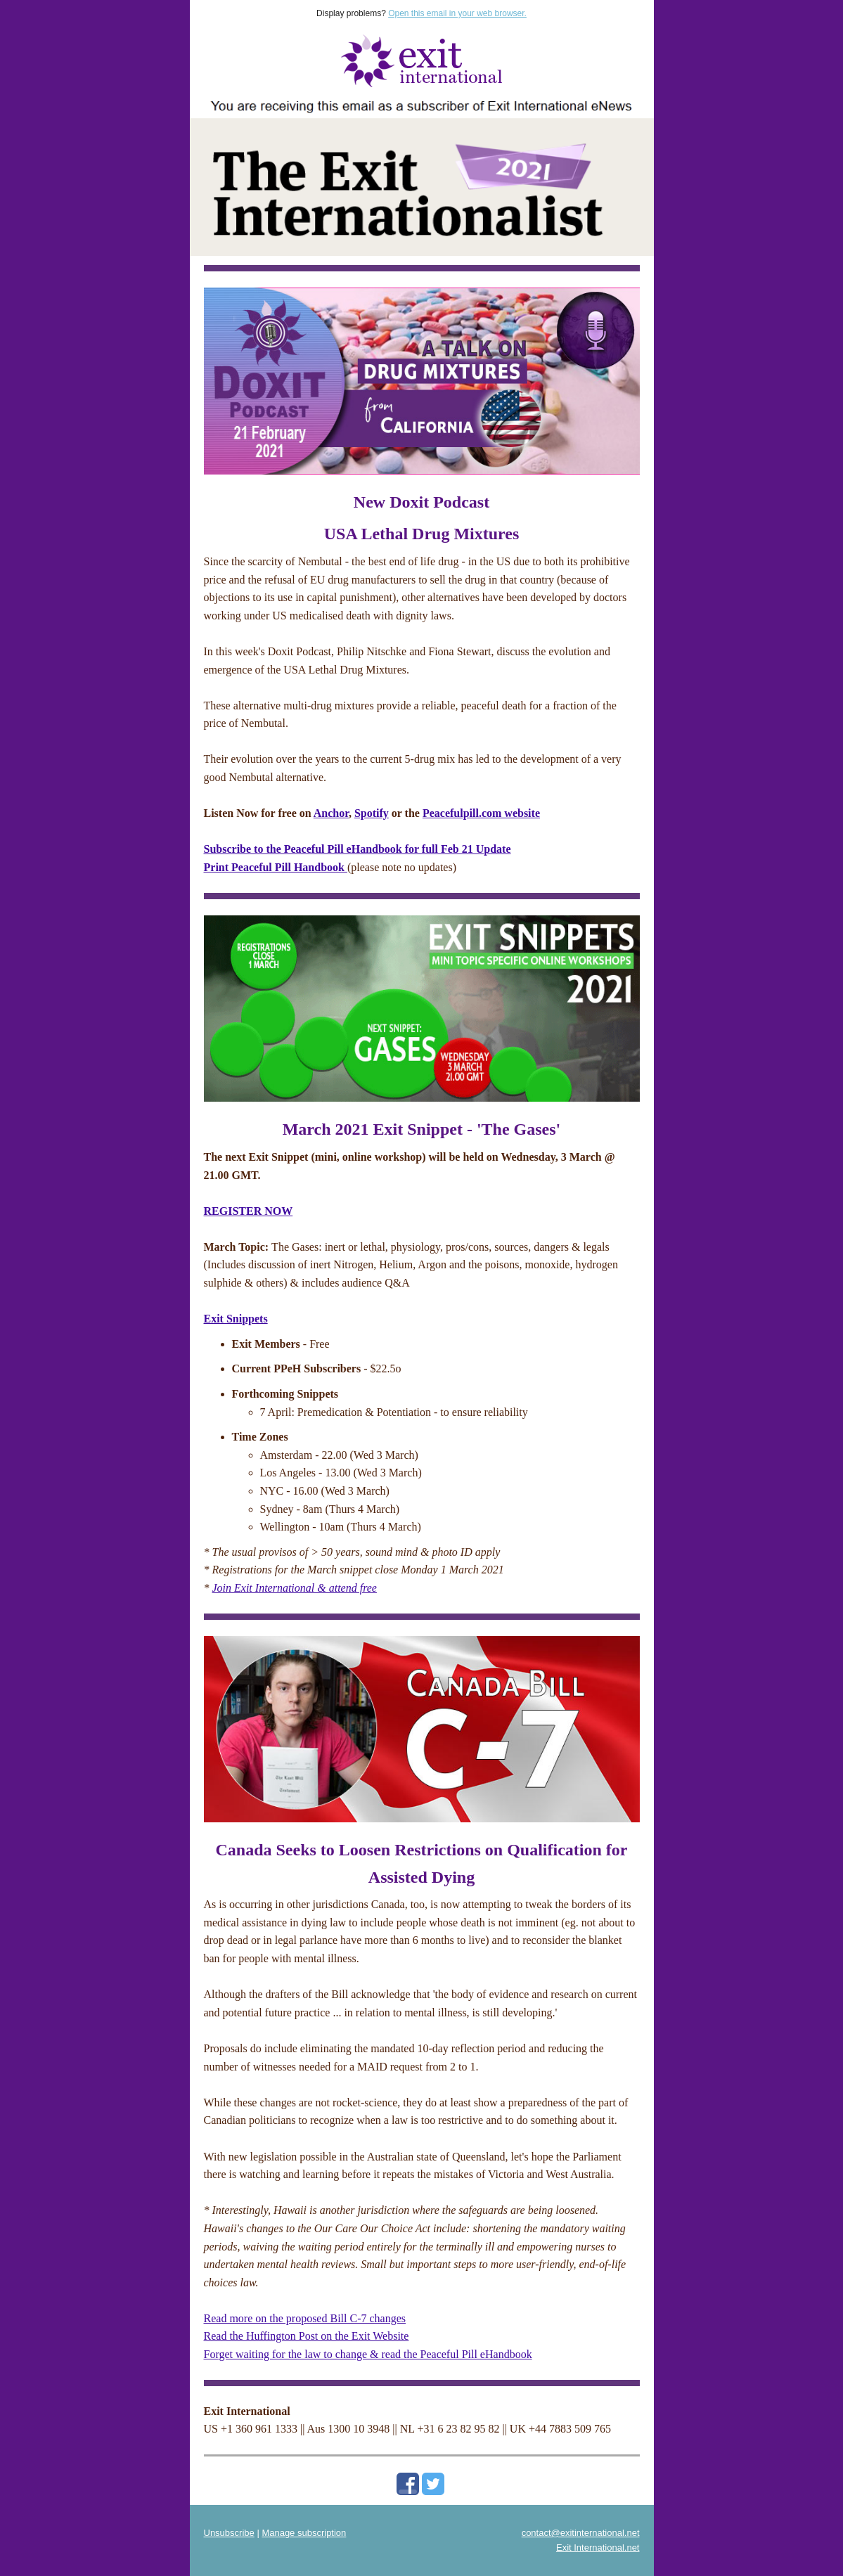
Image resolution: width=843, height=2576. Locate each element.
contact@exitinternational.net (581, 2532)
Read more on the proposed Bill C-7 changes (305, 2318)
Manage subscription (304, 2532)
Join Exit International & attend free (294, 1588)
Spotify (371, 813)
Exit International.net (598, 2547)
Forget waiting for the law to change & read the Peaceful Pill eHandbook (368, 2354)
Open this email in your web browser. (457, 13)
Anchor (331, 813)
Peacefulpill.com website (481, 813)
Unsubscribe (229, 2532)
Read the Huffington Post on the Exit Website (306, 2336)
